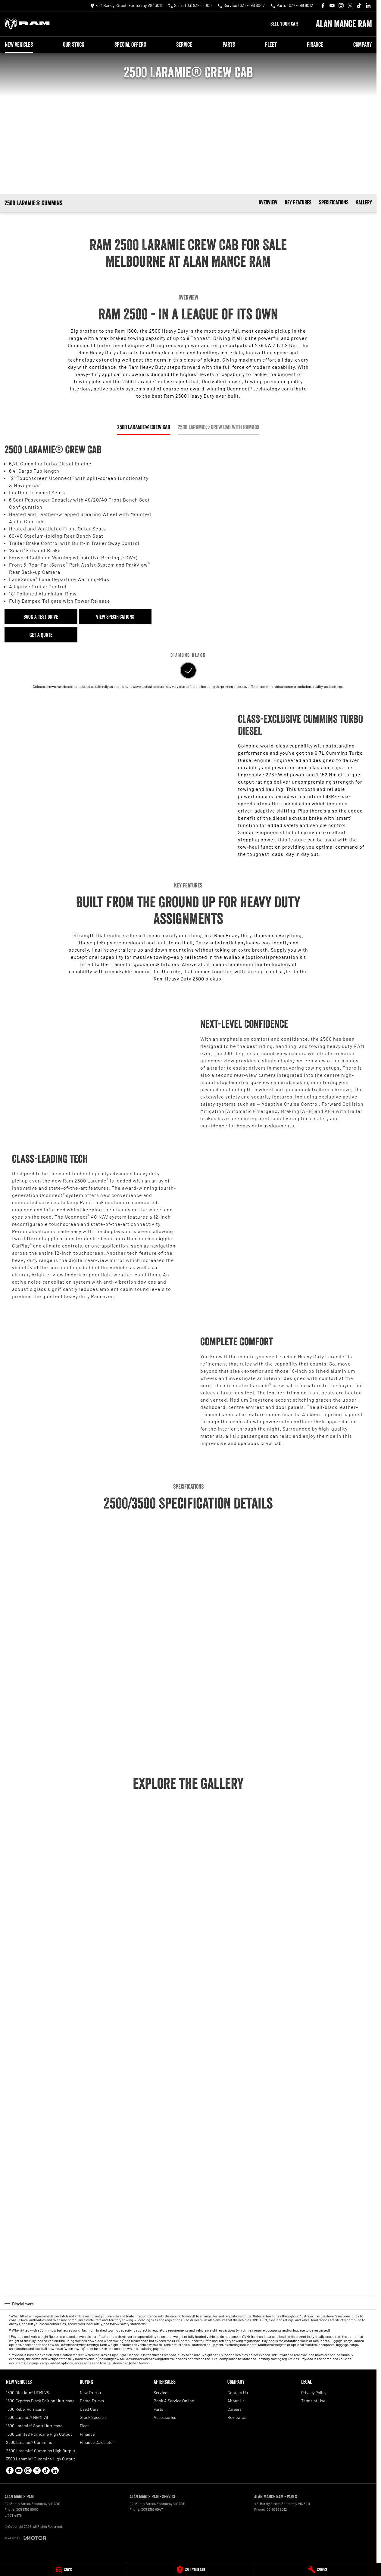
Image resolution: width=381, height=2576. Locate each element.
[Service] (317, 2569)
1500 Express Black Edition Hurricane (40, 2400)
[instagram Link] (341, 5)
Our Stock (73, 44)
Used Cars (89, 2409)
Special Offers (130, 44)
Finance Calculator (97, 2442)
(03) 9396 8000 (27, 2509)
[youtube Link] (332, 5)
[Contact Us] (126, 5)
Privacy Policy (313, 2392)
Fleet (271, 44)
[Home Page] (27, 24)
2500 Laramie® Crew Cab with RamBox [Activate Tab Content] (218, 427)
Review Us (236, 2417)
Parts (229, 44)
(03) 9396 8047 (152, 2509)
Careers (234, 2409)
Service (184, 44)
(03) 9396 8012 (276, 2509)
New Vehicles (19, 44)
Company (362, 44)
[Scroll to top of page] (39, 203)
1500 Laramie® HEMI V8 (27, 2417)
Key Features (298, 202)
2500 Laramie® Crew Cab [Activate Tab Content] (143, 427)
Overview (268, 202)
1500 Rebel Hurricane (25, 2409)
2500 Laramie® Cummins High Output (40, 2450)
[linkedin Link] (368, 5)
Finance (315, 44)
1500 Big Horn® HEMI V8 (27, 2392)
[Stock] (63, 2569)
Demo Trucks (92, 2400)
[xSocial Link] (350, 5)
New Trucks (90, 2392)
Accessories (165, 2417)
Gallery (364, 202)
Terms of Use (313, 2400)
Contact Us (237, 2392)
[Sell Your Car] (190, 2569)
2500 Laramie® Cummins (29, 2442)
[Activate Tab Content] (188, 671)
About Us (236, 2400)
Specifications (333, 202)
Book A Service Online (174, 2400)
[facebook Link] (323, 5)
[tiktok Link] (359, 5)
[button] (37, 1820)
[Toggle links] (25, 2537)
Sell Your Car (284, 23)
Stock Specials (93, 2417)
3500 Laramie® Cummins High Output (40, 2458)
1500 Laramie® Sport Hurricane (34, 2425)
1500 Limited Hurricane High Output (39, 2434)
